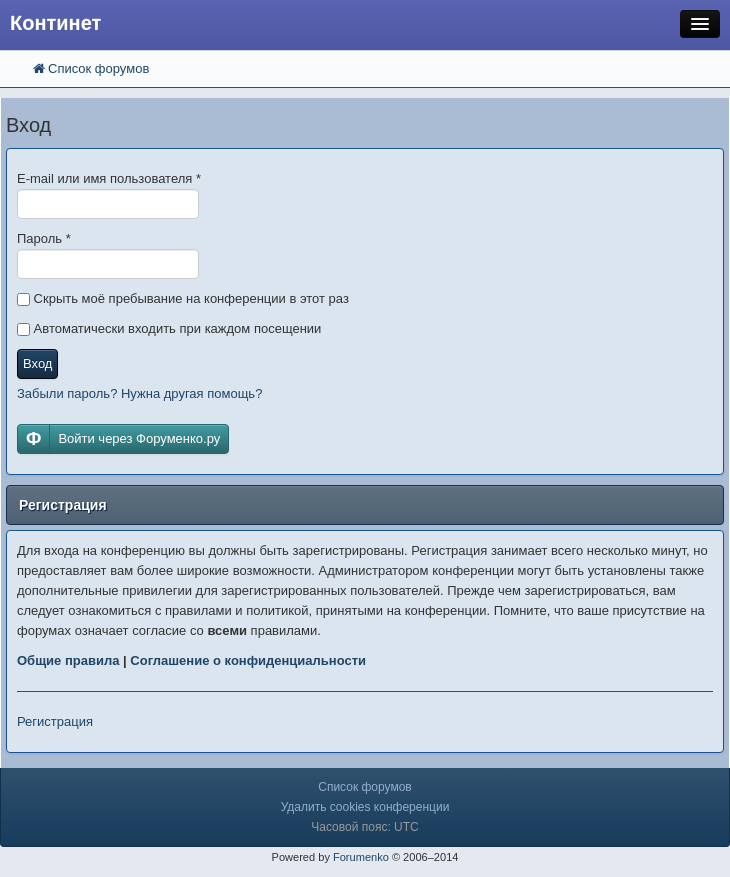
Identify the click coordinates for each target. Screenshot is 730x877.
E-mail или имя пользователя (109, 178)
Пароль (44, 238)
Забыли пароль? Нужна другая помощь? (139, 393)
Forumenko (361, 857)
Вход (37, 363)
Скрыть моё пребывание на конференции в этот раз (183, 298)
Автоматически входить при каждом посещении (169, 328)
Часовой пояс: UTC (364, 827)
